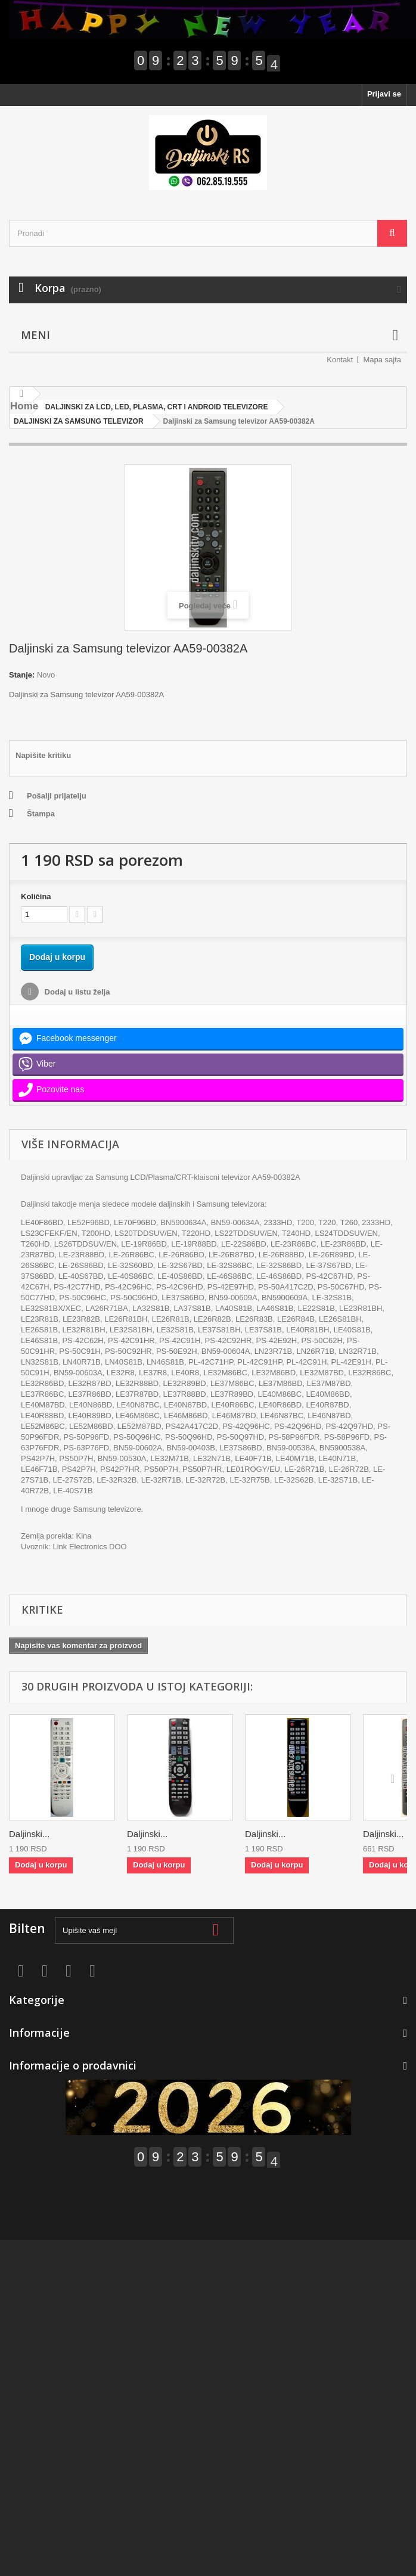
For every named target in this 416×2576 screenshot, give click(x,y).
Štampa (41, 813)
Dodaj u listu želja (76, 991)
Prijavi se (384, 93)
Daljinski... (29, 1834)
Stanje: (22, 674)
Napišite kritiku (43, 755)
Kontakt (340, 359)
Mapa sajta (382, 359)
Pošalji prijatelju (56, 795)
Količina (36, 896)
